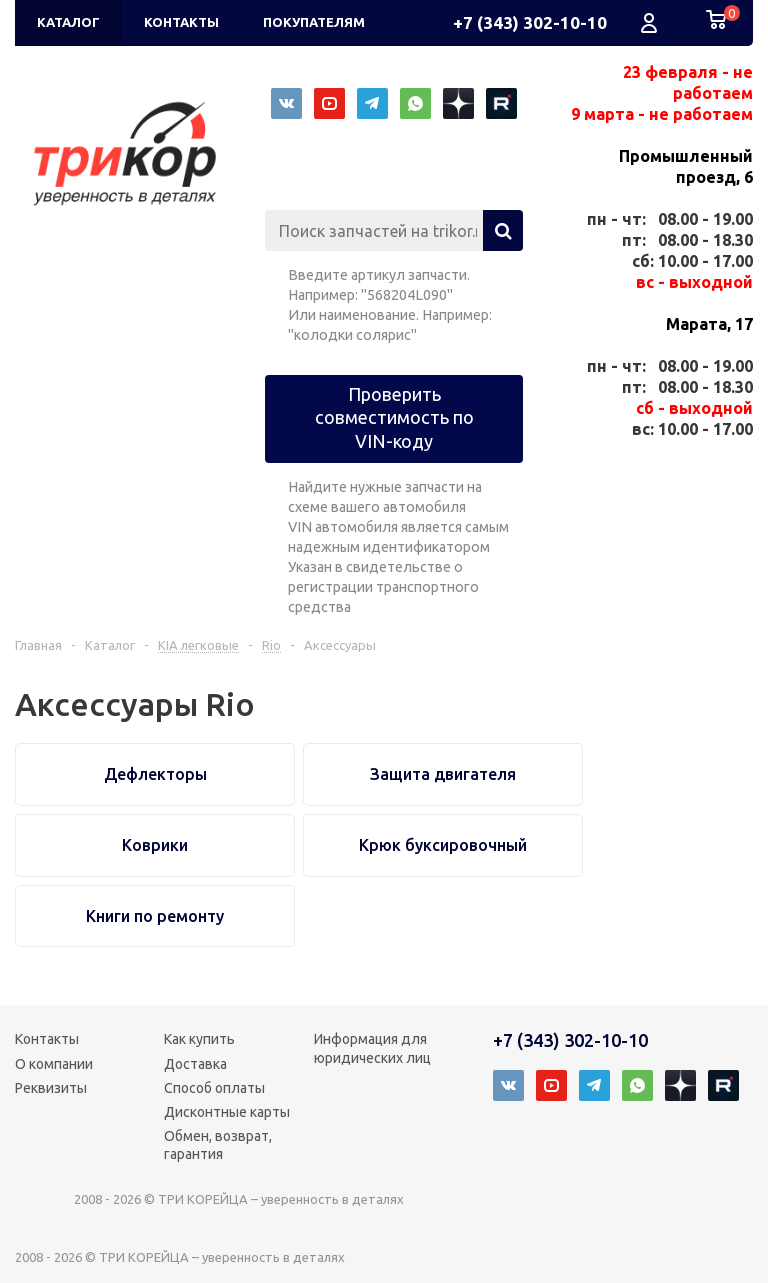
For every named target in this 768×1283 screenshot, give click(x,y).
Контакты (47, 1039)
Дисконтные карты (227, 1112)
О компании (54, 1064)
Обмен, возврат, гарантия (218, 1145)
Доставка (195, 1064)
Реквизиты (51, 1088)
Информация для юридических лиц (372, 1048)
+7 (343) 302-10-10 (530, 22)
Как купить (199, 1039)
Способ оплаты (214, 1088)
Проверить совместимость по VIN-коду (394, 417)
